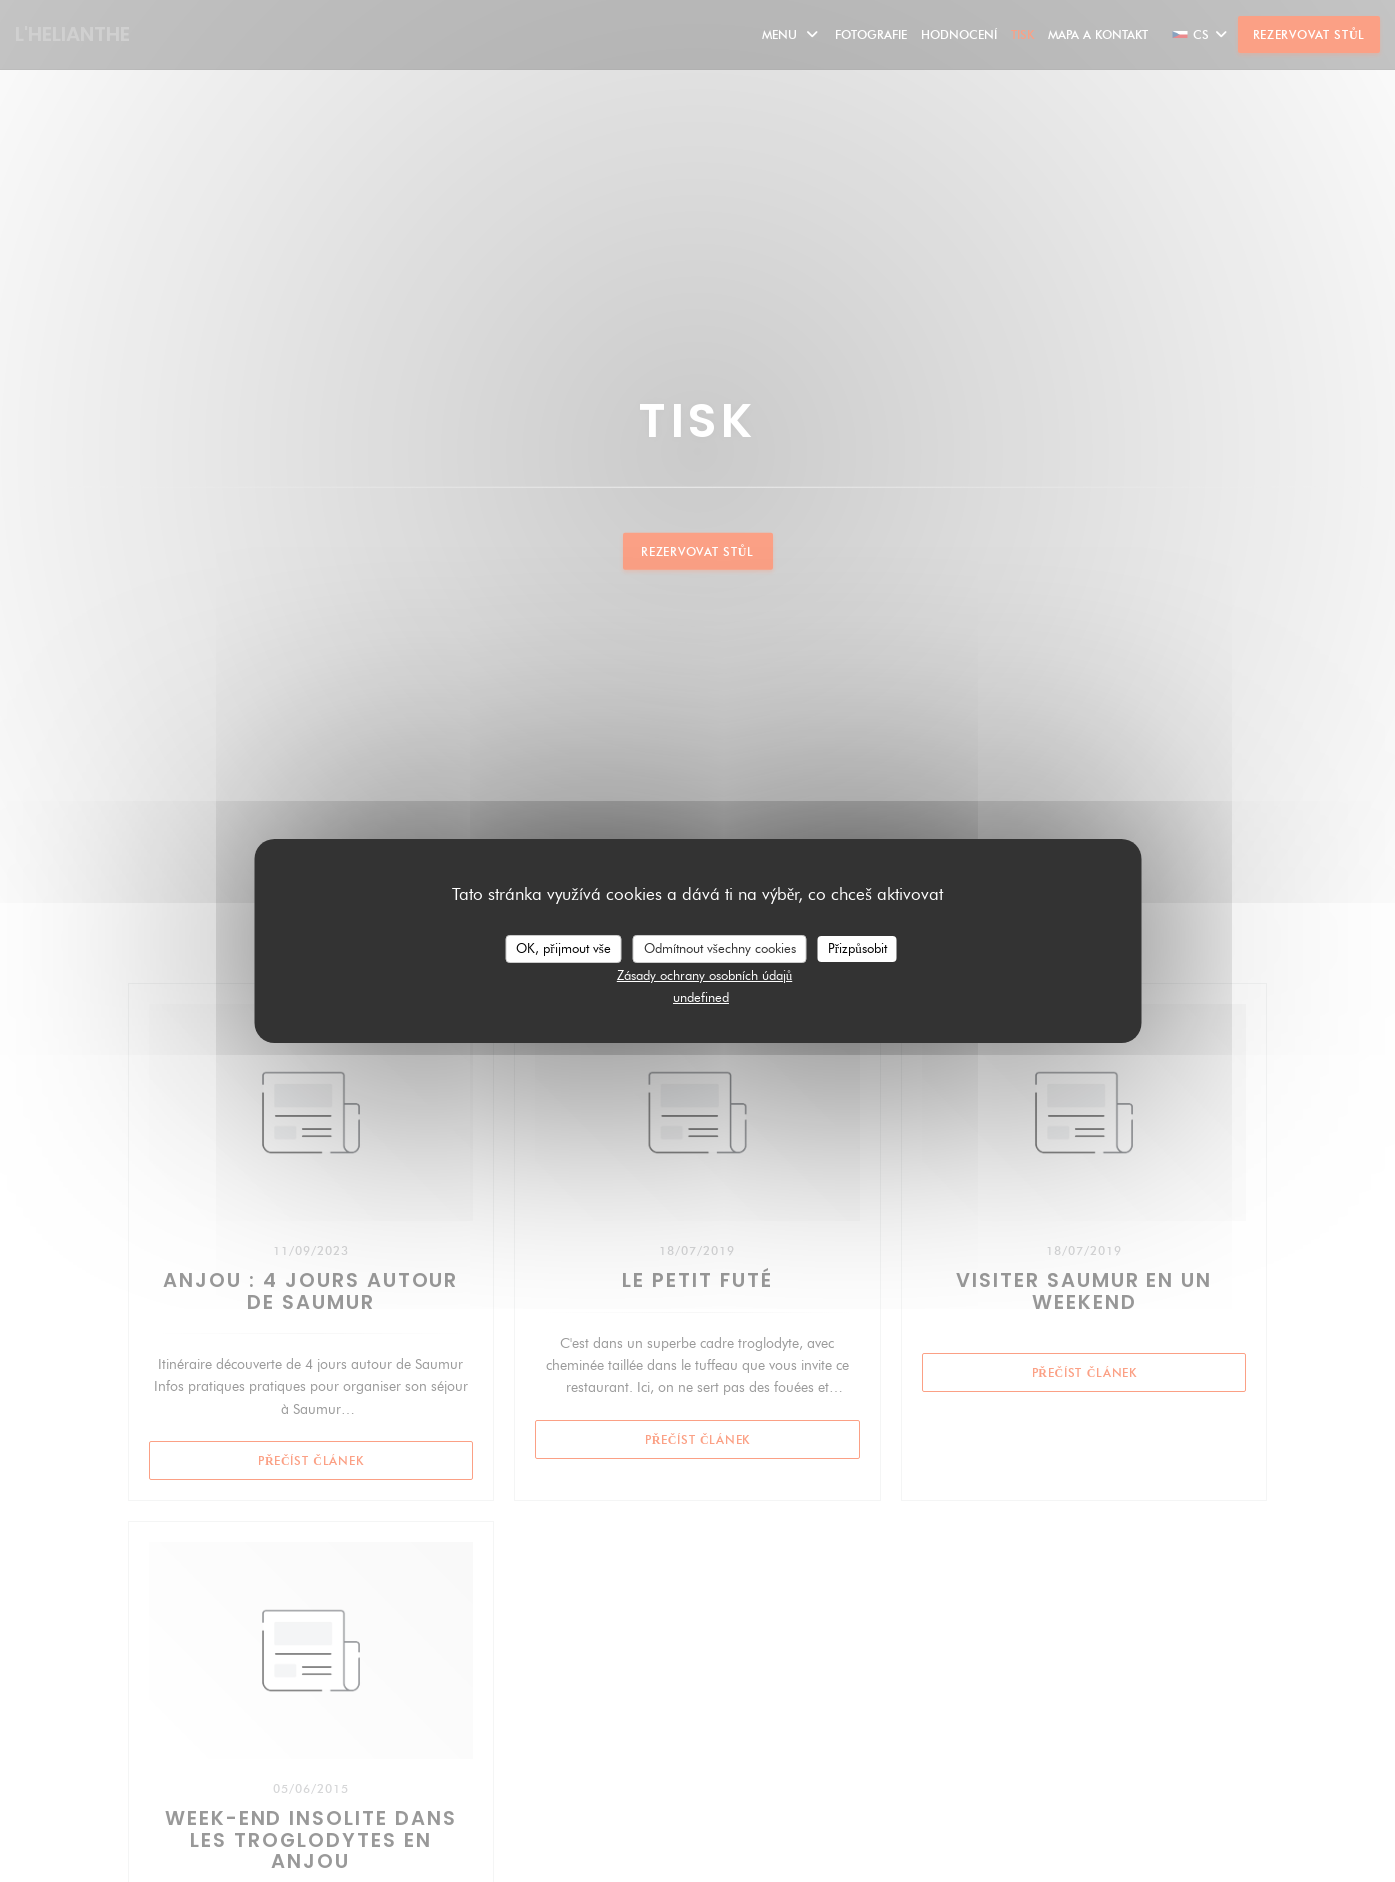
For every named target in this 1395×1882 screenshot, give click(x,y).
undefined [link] (701, 997)
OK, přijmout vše (563, 948)
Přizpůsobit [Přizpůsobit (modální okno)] (857, 948)
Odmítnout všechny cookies (720, 948)
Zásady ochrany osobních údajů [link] (705, 975)
